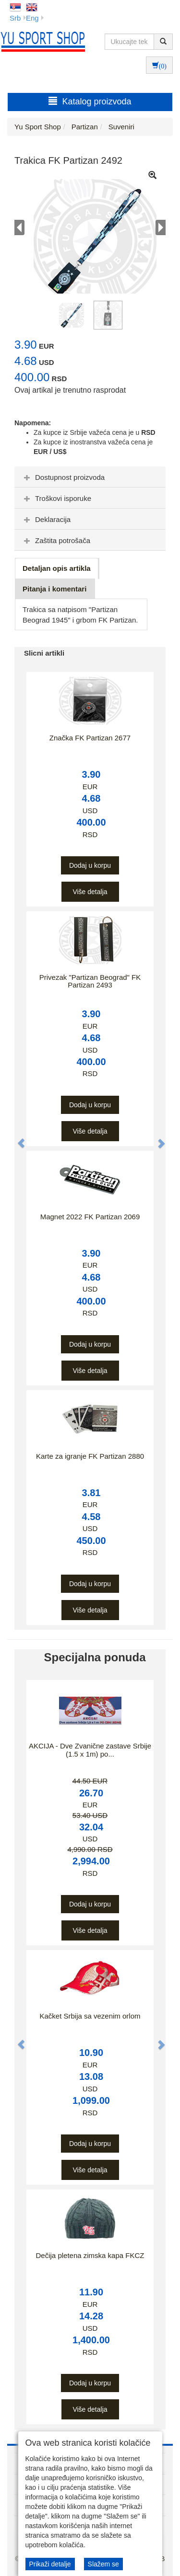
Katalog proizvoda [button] (89, 101)
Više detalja (89, 892)
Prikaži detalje (50, 2564)
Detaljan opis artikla (57, 568)
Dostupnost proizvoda (63, 477)
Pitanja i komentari (54, 589)
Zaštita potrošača (56, 540)
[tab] (90, 477)
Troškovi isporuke (56, 498)
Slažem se (103, 2564)
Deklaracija (46, 519)
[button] (16, 1138)
